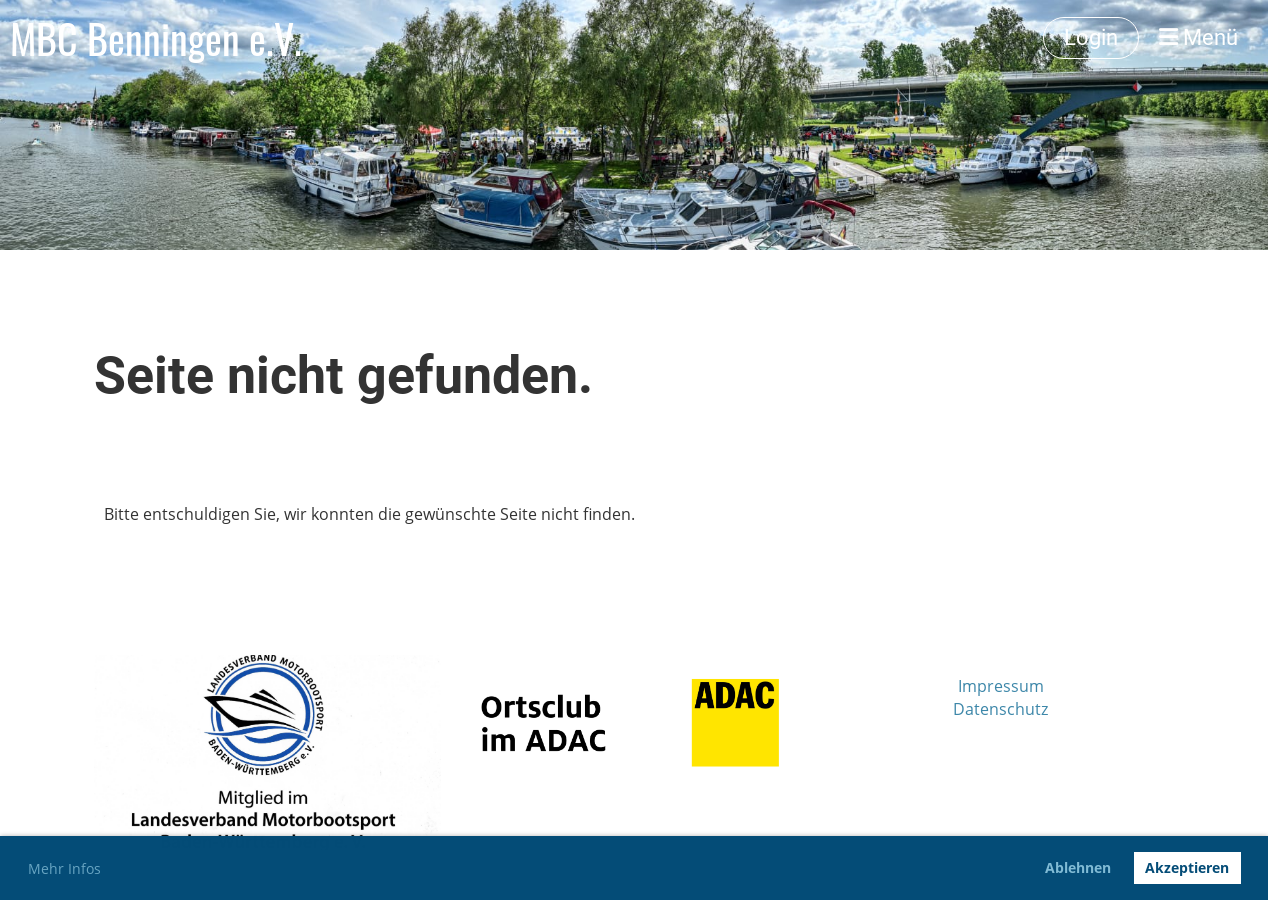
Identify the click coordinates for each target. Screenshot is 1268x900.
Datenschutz (1000, 709)
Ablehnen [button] (1078, 867)
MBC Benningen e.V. (156, 38)
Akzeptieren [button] (1187, 867)
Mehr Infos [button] (64, 868)
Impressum (1001, 686)
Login (1091, 37)
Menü (1198, 37)
